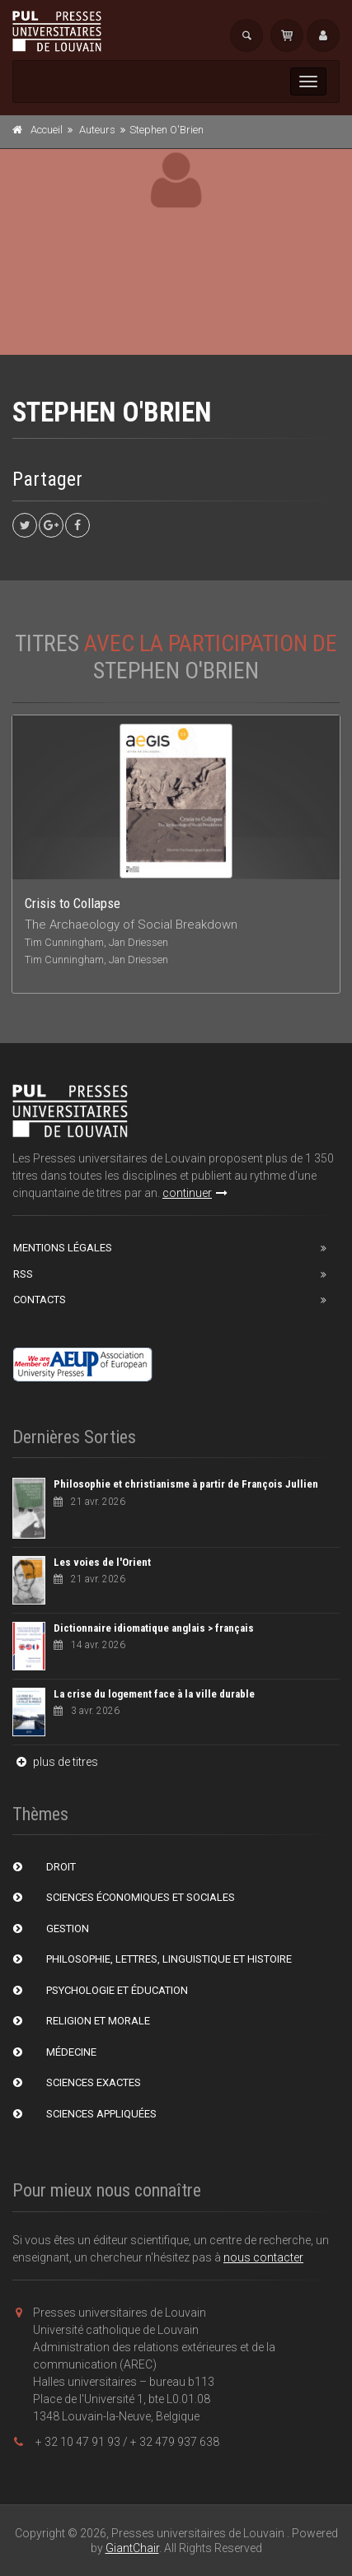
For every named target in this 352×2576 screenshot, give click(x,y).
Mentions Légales (62, 1247)
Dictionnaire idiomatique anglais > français (154, 1628)
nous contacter (263, 2257)
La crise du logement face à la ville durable (154, 1694)
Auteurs (97, 129)
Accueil (47, 129)
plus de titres (55, 1761)
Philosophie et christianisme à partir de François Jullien (186, 1484)
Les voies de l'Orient (102, 1562)
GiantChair (132, 2548)
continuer (195, 1192)
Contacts (39, 1299)
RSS (23, 1274)
